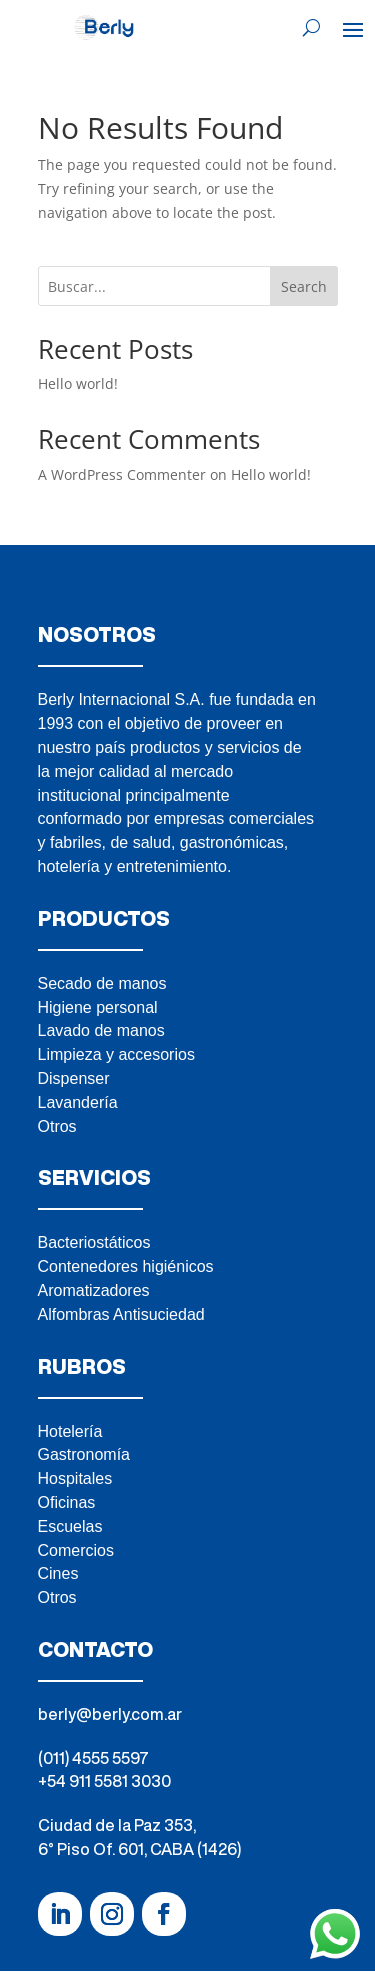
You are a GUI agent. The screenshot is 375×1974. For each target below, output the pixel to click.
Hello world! (78, 383)
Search (304, 286)
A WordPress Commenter (122, 474)
